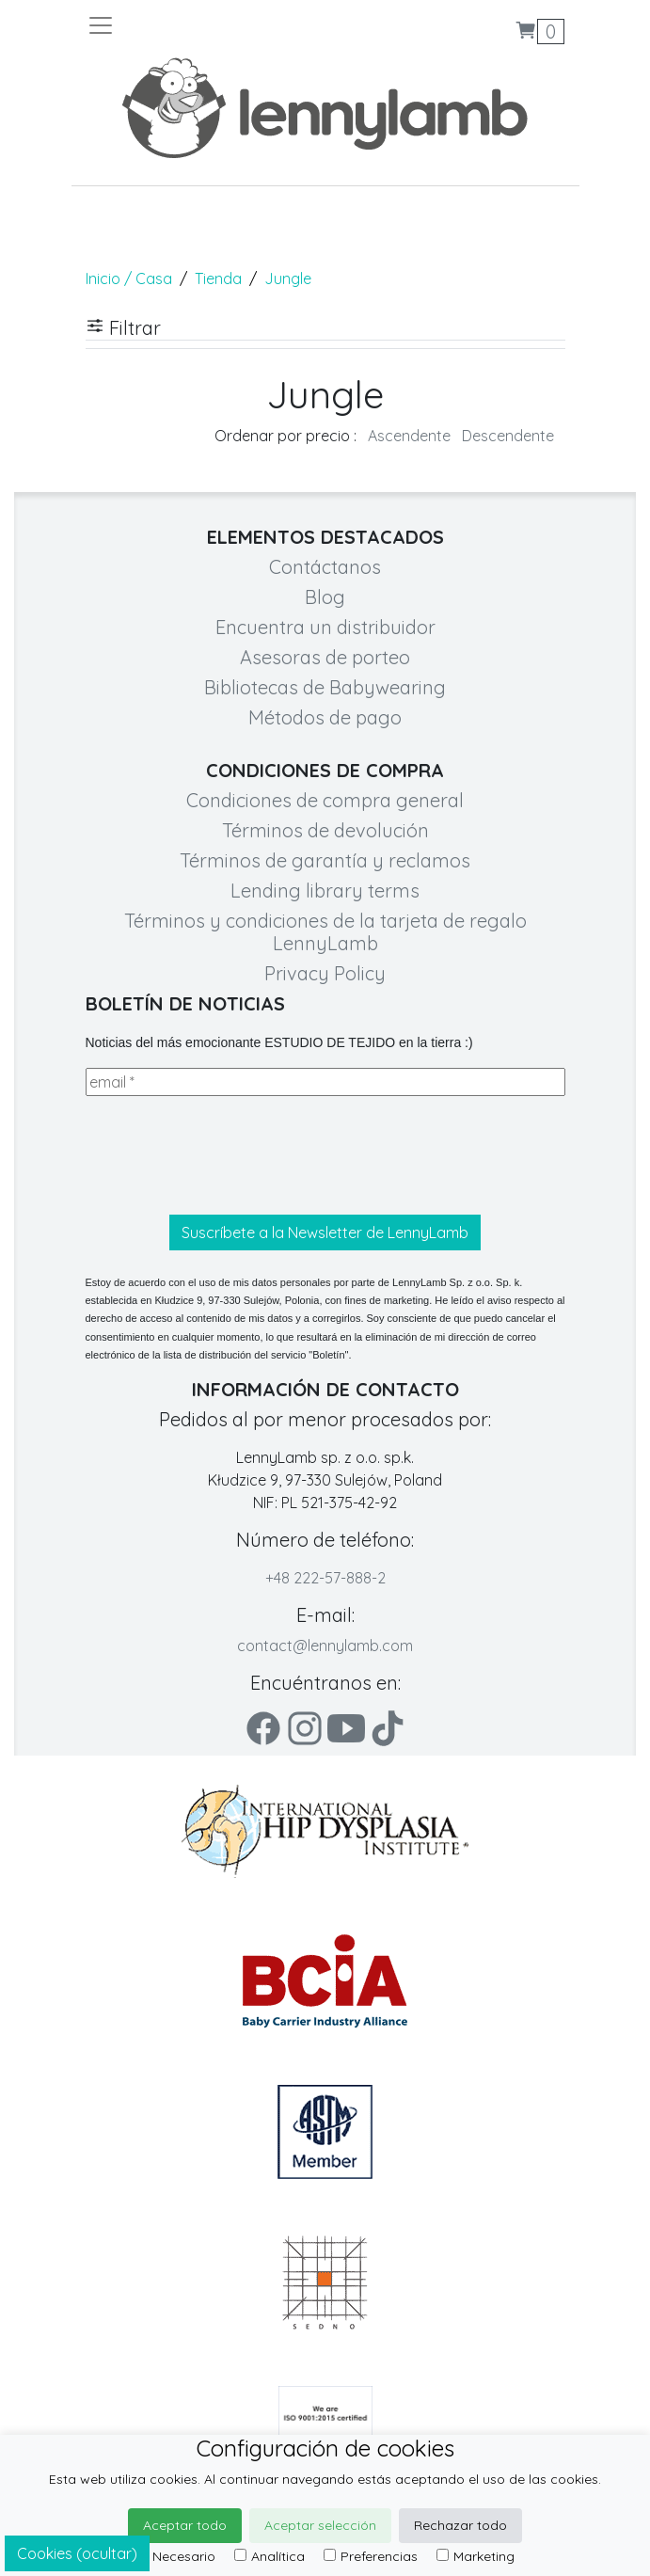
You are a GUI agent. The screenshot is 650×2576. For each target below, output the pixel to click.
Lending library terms (325, 890)
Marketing (475, 2556)
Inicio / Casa (129, 278)
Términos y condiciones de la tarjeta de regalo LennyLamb (325, 932)
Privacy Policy (325, 973)
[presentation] (229, 1155)
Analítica (269, 2556)
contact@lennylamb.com (325, 1645)
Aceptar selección (320, 2525)
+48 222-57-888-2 (325, 1577)
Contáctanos (325, 567)
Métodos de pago (325, 717)
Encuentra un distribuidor (325, 627)
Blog (325, 597)
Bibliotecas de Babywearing (325, 687)
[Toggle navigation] (206, 25)
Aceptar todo (185, 2525)
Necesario (175, 2556)
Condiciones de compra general (325, 800)
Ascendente (409, 435)
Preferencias (371, 2556)
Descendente (508, 435)
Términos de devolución (325, 830)
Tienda (218, 278)
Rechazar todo (460, 2525)
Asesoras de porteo (325, 657)
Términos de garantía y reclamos (325, 860)
